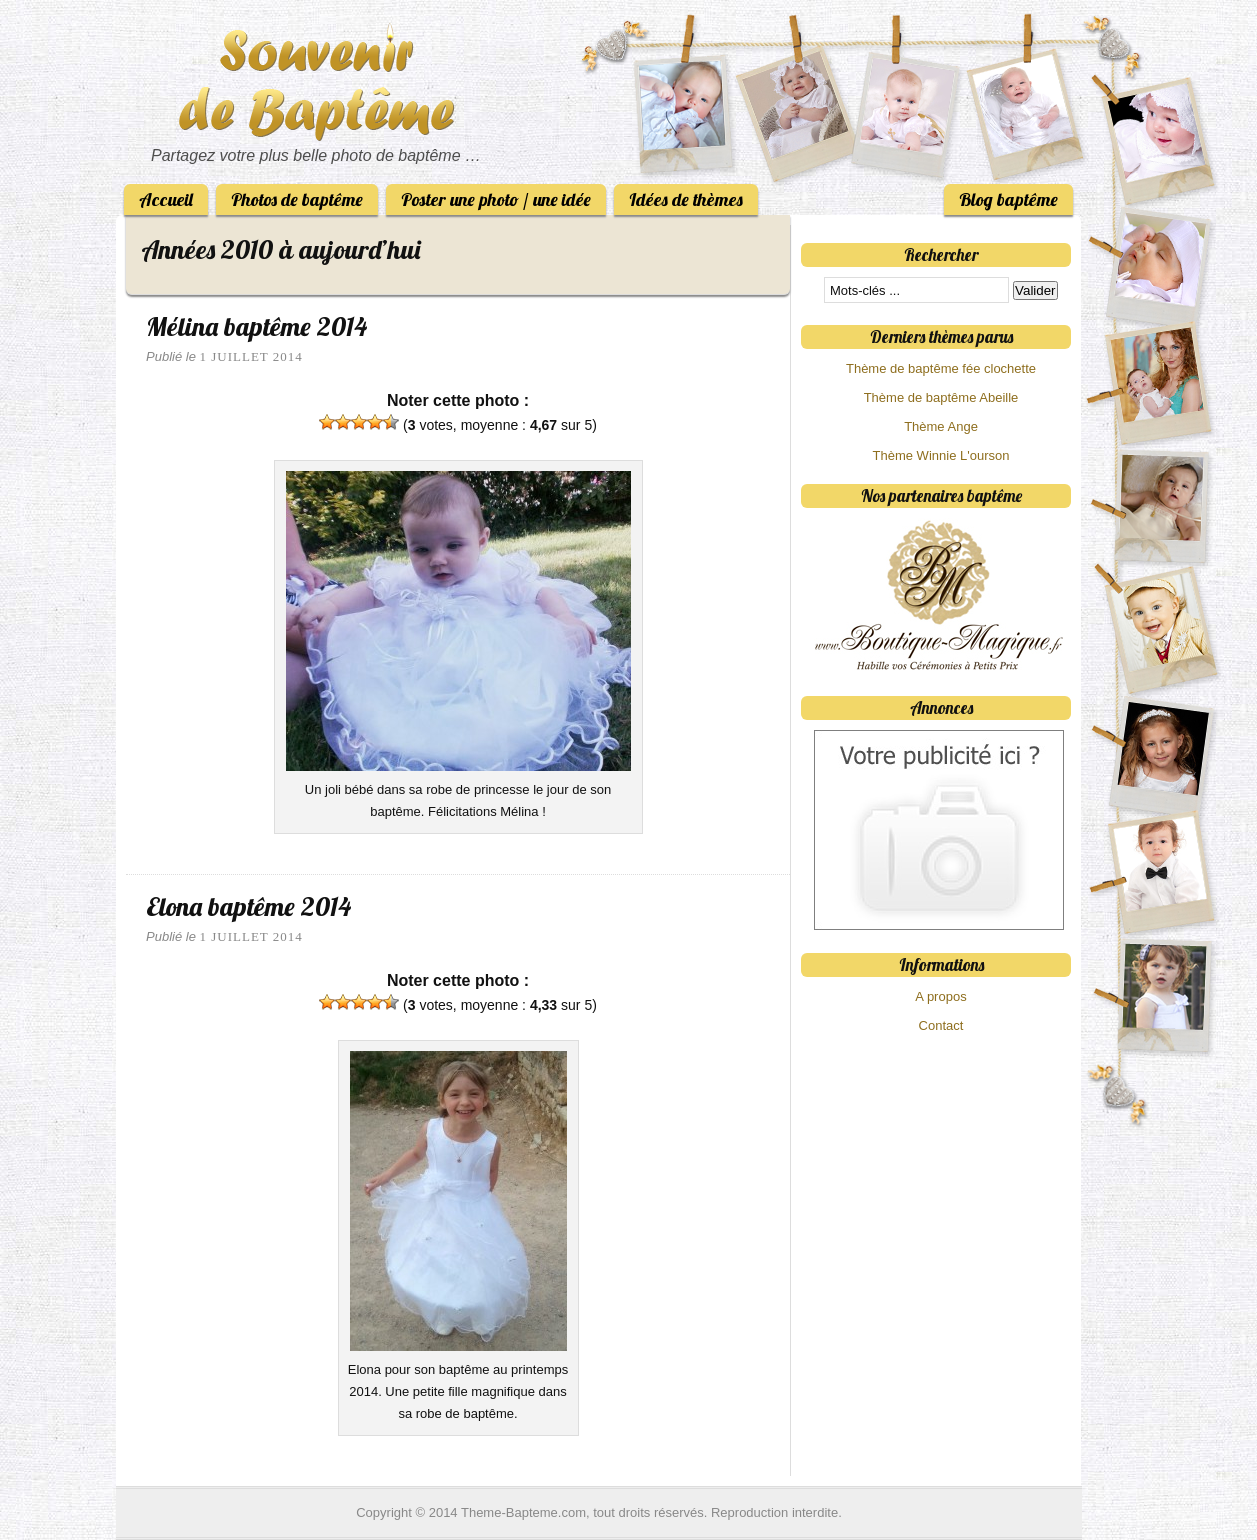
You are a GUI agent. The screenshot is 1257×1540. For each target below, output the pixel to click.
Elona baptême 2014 (248, 906)
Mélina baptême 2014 (256, 326)
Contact (941, 1025)
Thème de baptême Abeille (941, 397)
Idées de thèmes (686, 199)
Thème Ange (941, 426)
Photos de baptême (297, 199)
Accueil (166, 199)
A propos (940, 996)
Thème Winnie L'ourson (941, 455)
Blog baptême (1008, 199)
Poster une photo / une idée (496, 199)
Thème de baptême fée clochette (941, 368)
